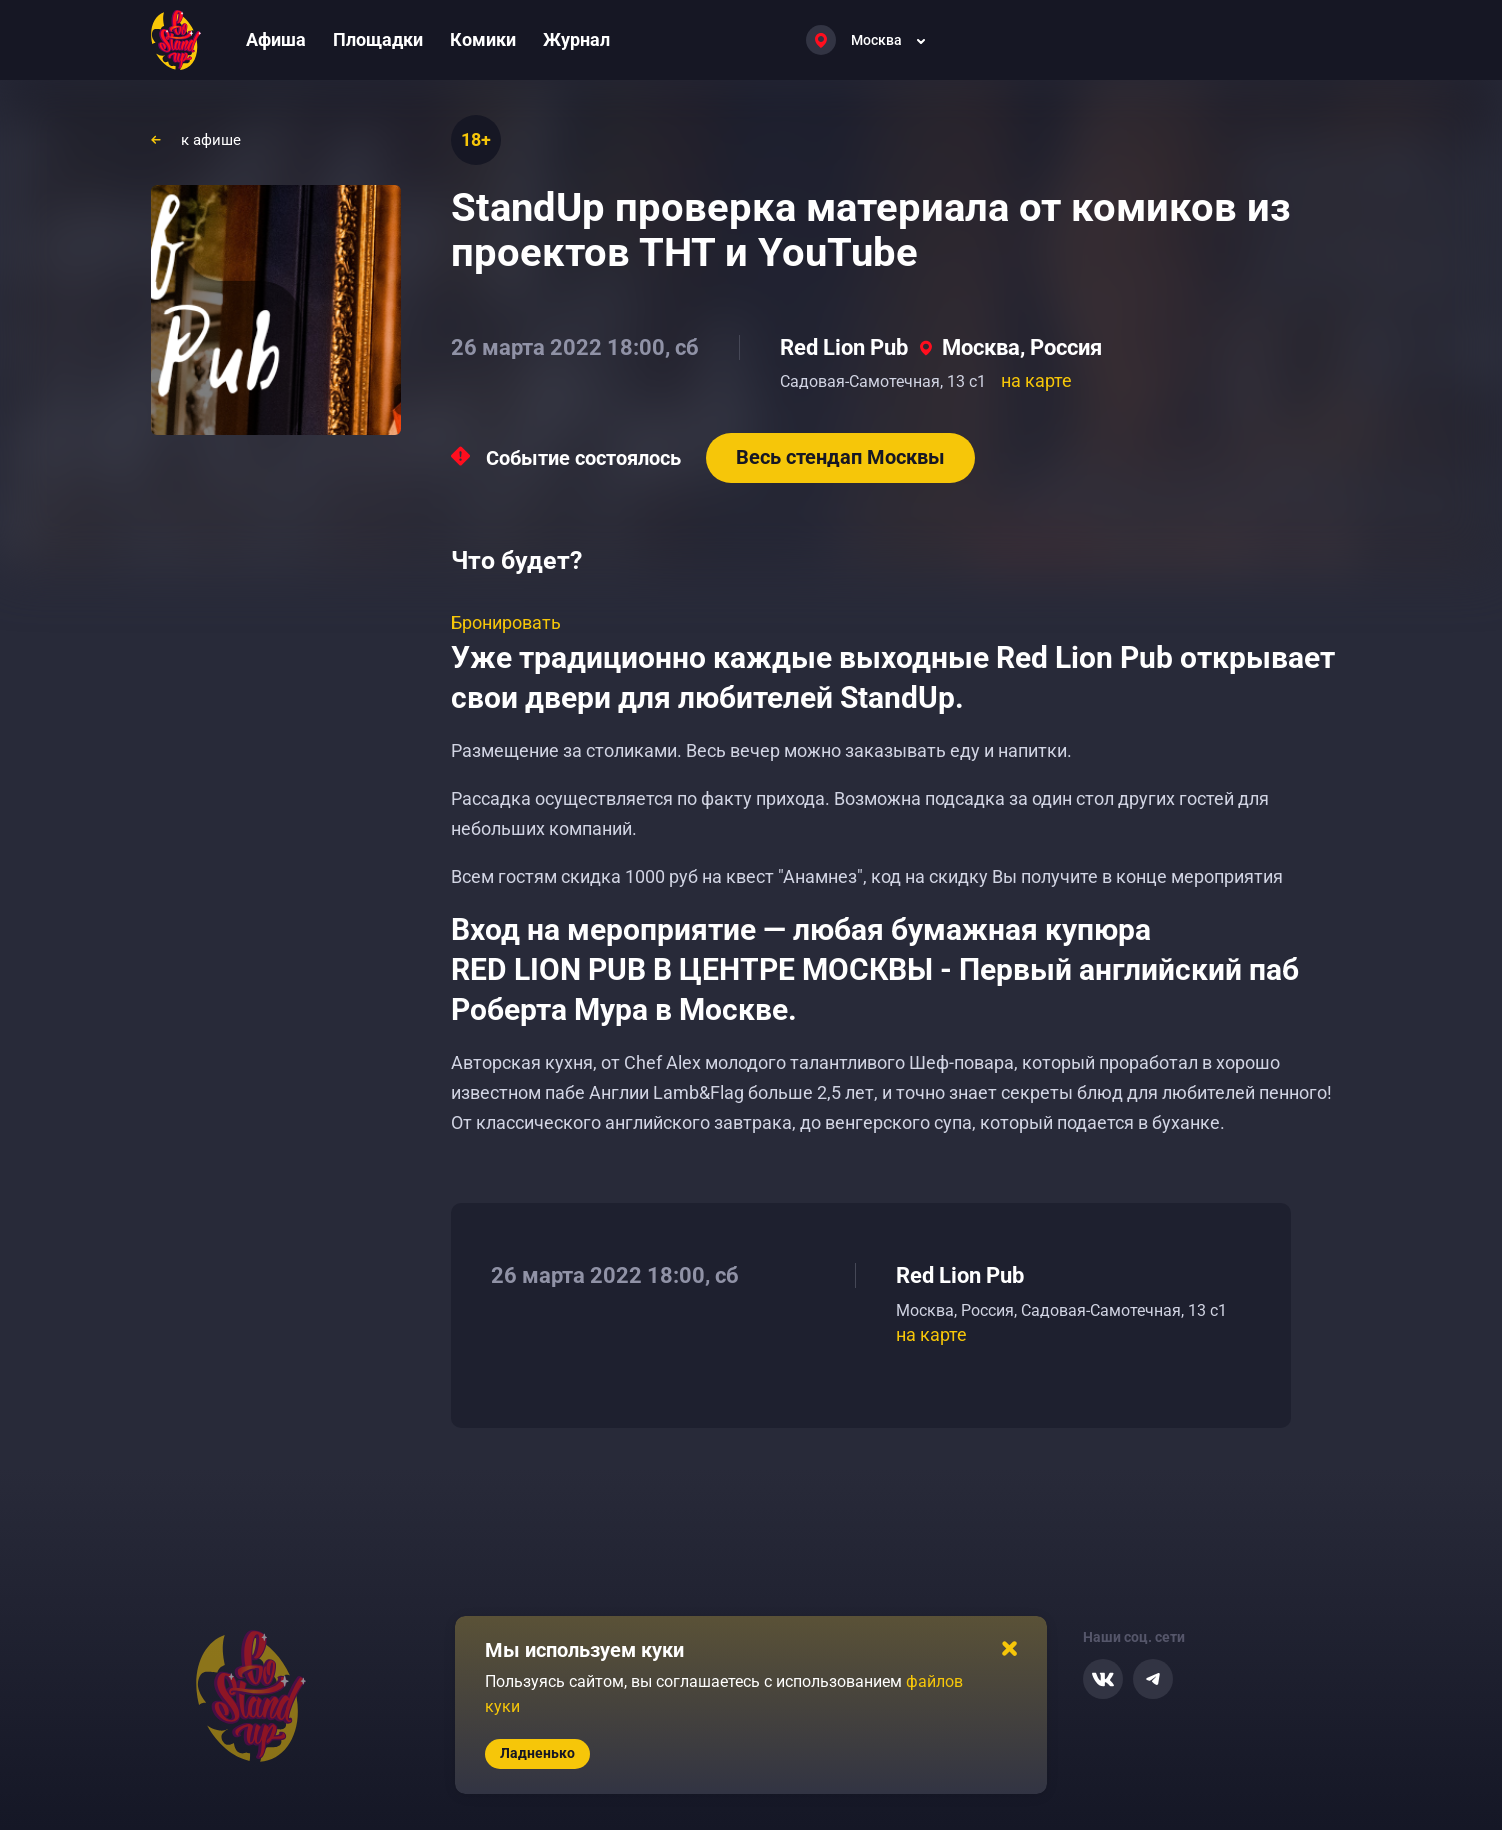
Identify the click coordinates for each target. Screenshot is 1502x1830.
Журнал (576, 39)
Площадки (378, 39)
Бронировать (506, 622)
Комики (483, 39)
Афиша (276, 39)
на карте (1036, 380)
